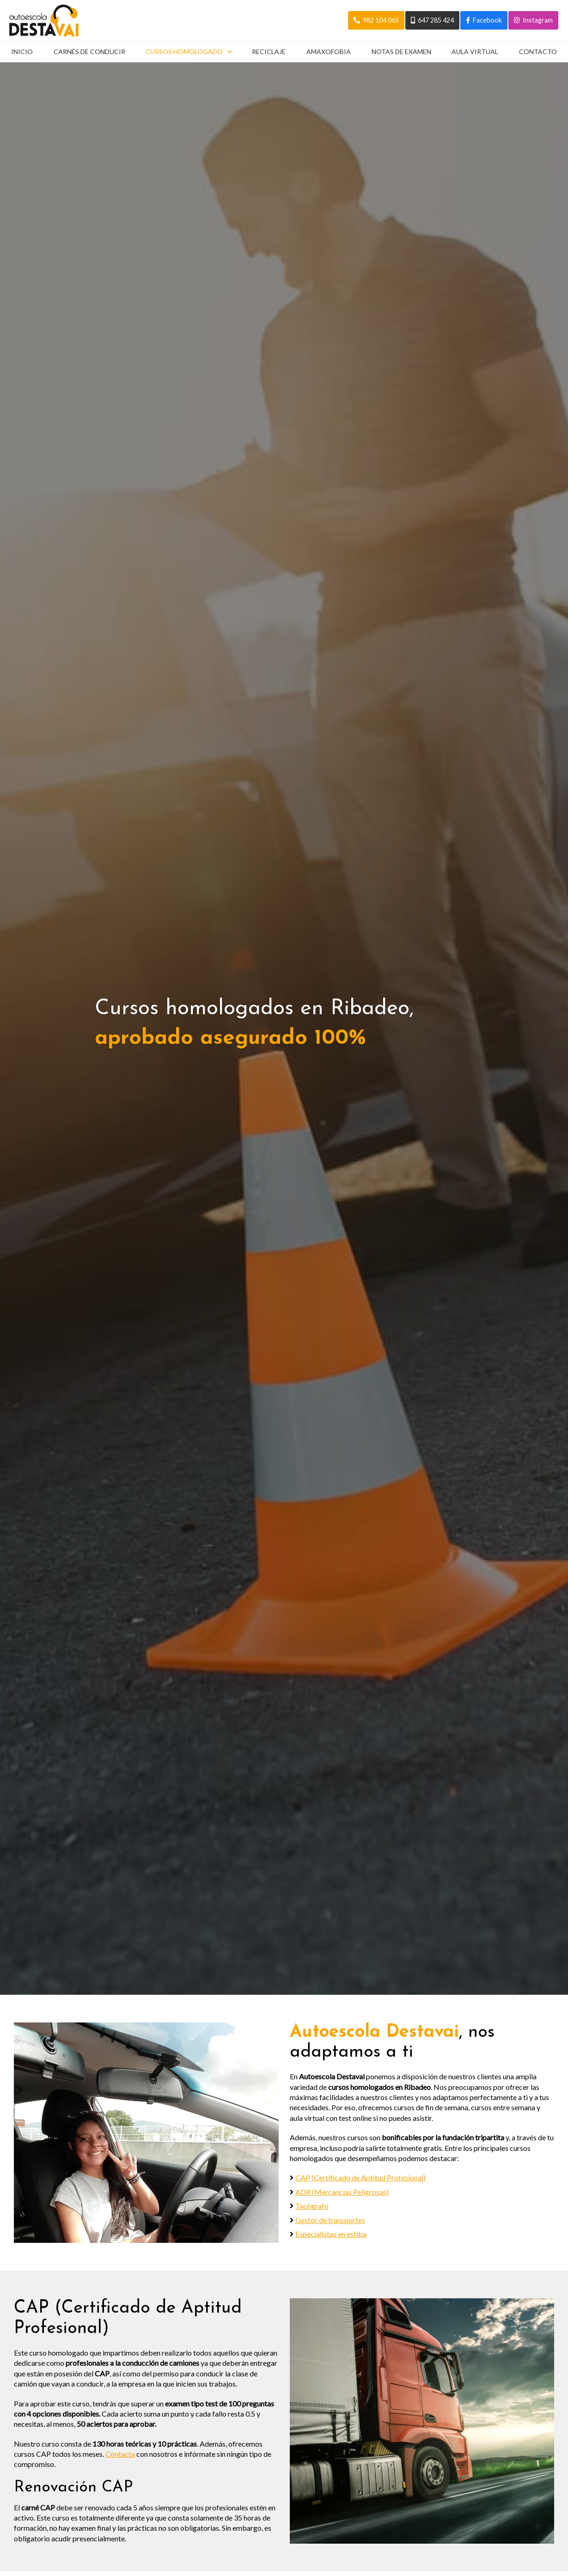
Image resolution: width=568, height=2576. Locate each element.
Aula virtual (475, 51)
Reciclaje (269, 51)
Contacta (120, 2453)
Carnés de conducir (89, 51)
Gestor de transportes (330, 2219)
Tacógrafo (312, 2205)
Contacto (538, 51)
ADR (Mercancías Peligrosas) (342, 2191)
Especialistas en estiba (330, 2233)
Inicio (21, 51)
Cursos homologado (184, 51)
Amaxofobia (328, 51)
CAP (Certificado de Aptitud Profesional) (360, 2177)
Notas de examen (401, 51)
